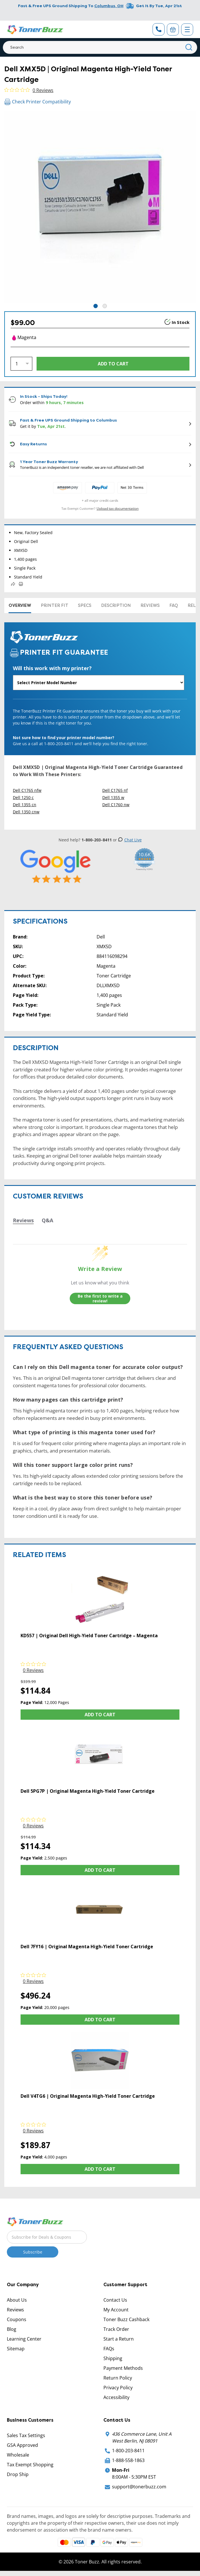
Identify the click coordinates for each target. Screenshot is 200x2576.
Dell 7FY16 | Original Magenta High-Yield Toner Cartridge (87, 1946)
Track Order (116, 2329)
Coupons (16, 2319)
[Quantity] (21, 364)
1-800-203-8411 (128, 2450)
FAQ (173, 605)
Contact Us (115, 2300)
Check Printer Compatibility (37, 102)
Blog (11, 2329)
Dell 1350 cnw (26, 811)
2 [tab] (105, 306)
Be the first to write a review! (100, 1298)
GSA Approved (22, 2445)
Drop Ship (18, 2474)
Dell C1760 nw (115, 804)
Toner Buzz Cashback (126, 2319)
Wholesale (18, 2455)
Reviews (150, 605)
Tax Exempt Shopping (30, 2464)
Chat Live (130, 840)
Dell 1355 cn (24, 804)
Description (116, 605)
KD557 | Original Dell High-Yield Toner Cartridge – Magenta (89, 1635)
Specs (84, 605)
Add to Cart (100, 1714)
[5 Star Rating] (55, 866)
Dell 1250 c (23, 797)
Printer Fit (54, 605)
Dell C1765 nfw (27, 790)
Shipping (112, 2358)
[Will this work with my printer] (98, 682)
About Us (17, 2300)
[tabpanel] (100, 207)
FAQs (108, 2348)
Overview (20, 605)
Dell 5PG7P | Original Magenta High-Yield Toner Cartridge (88, 1791)
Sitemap (16, 2348)
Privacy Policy (118, 2387)
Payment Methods (123, 2368)
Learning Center (24, 2339)
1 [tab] (95, 306)
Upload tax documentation (118, 508)
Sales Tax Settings (26, 2435)
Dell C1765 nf (115, 790)
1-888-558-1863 (128, 2460)
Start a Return (118, 2339)
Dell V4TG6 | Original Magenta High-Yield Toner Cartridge (88, 2096)
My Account (116, 2310)
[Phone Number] (159, 29)
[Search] (100, 47)
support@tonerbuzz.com (139, 2486)
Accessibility (116, 2397)
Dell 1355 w (113, 797)
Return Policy (117, 2378)
